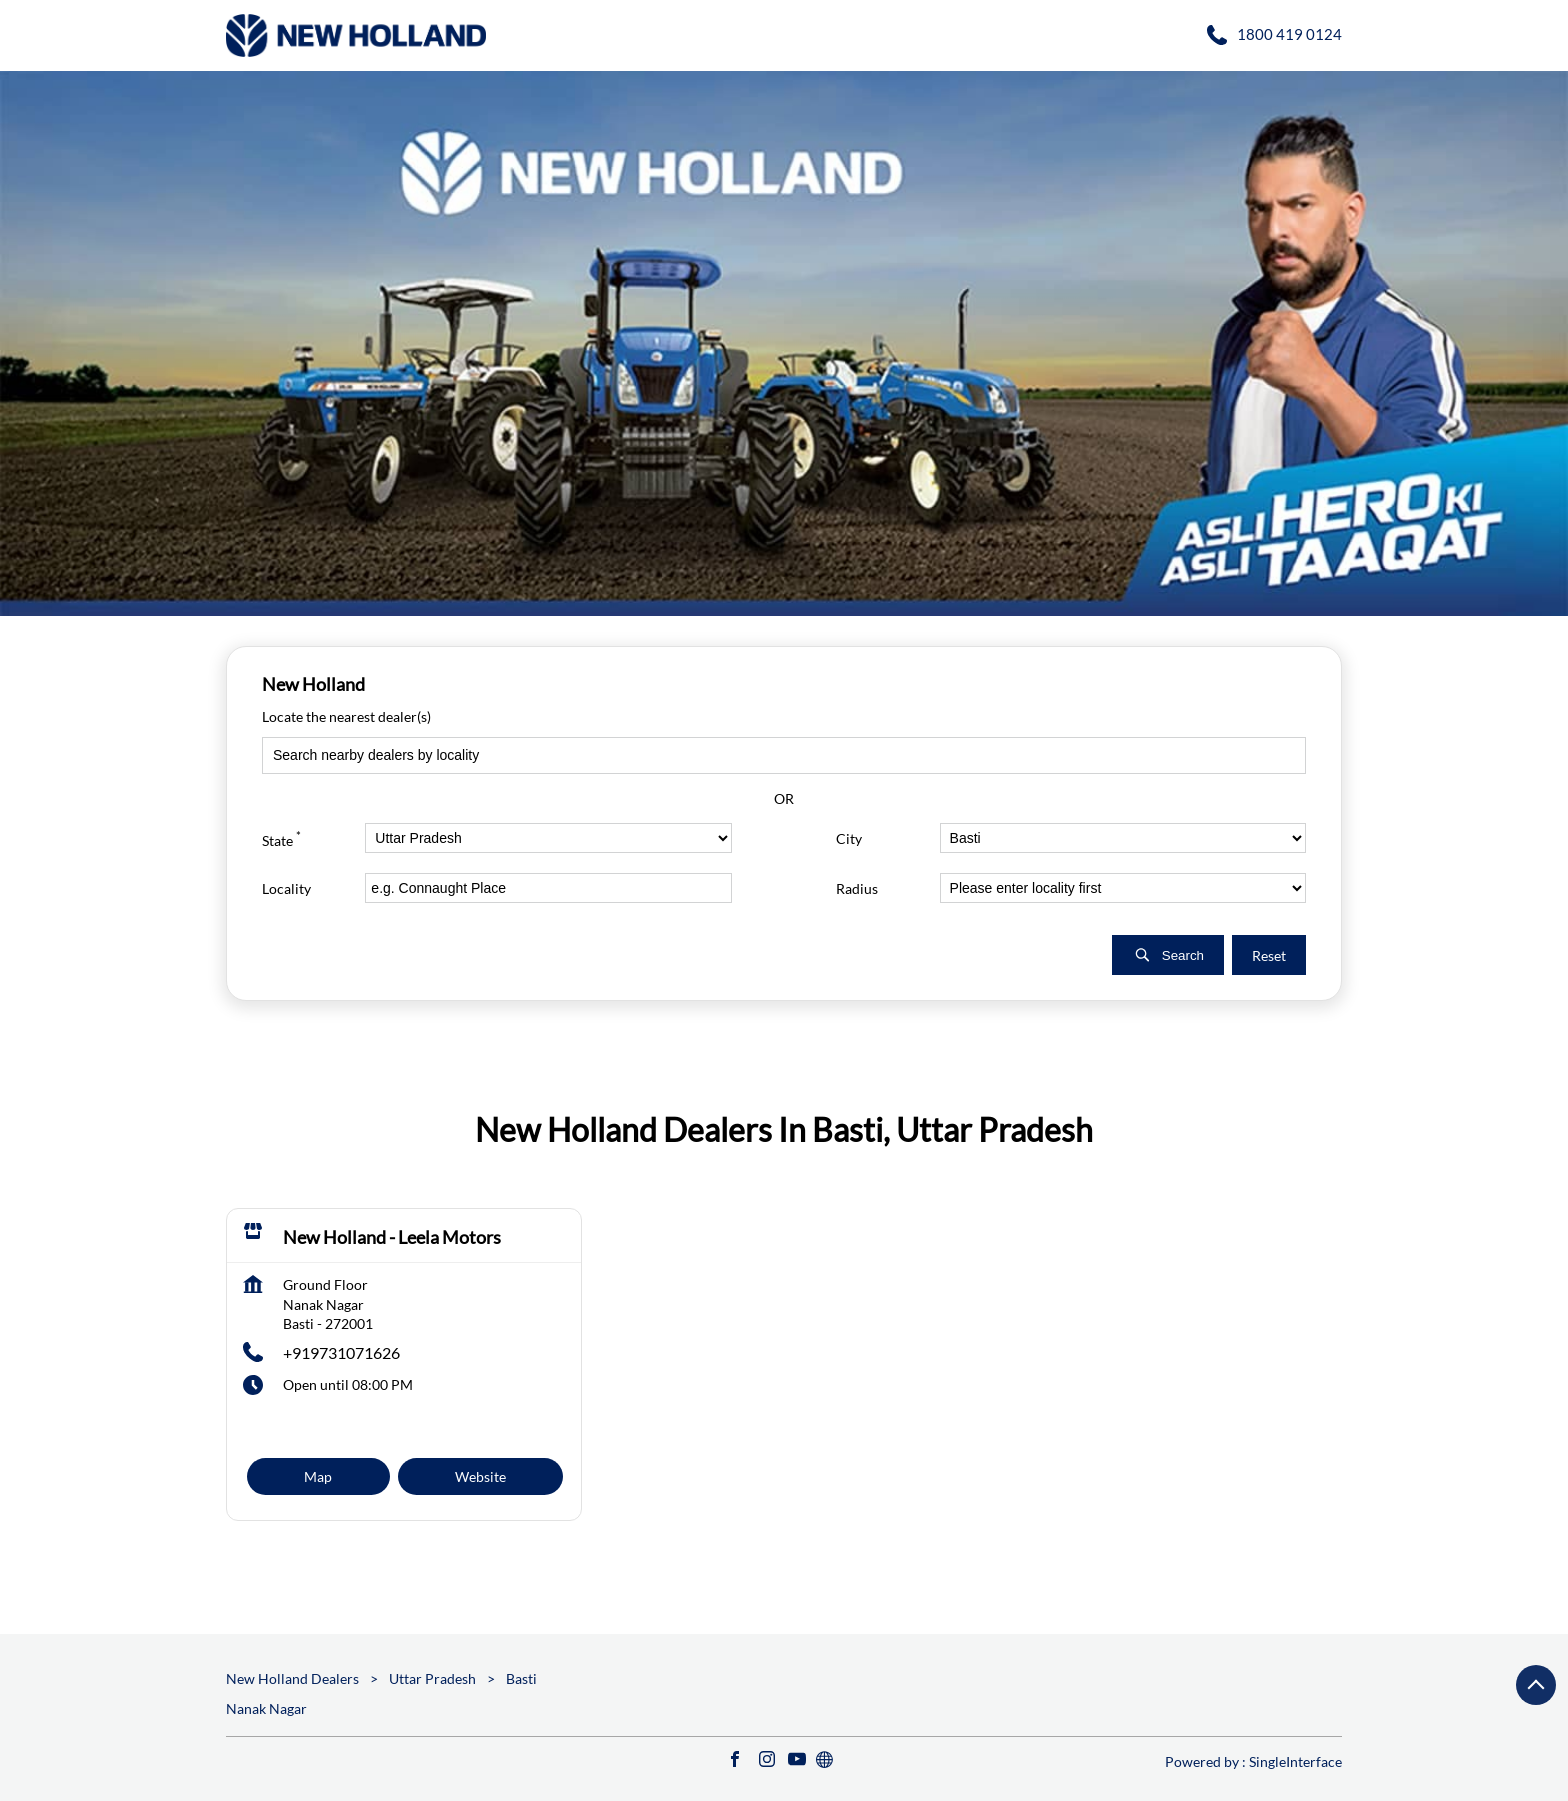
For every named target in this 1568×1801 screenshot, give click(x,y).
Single (1295, 1761)
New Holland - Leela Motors (392, 1237)
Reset (1269, 954)
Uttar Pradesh (432, 1678)
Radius (857, 887)
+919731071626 (341, 1352)
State (281, 837)
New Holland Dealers (294, 1678)
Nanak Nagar (266, 1708)
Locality (286, 887)
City (849, 837)
